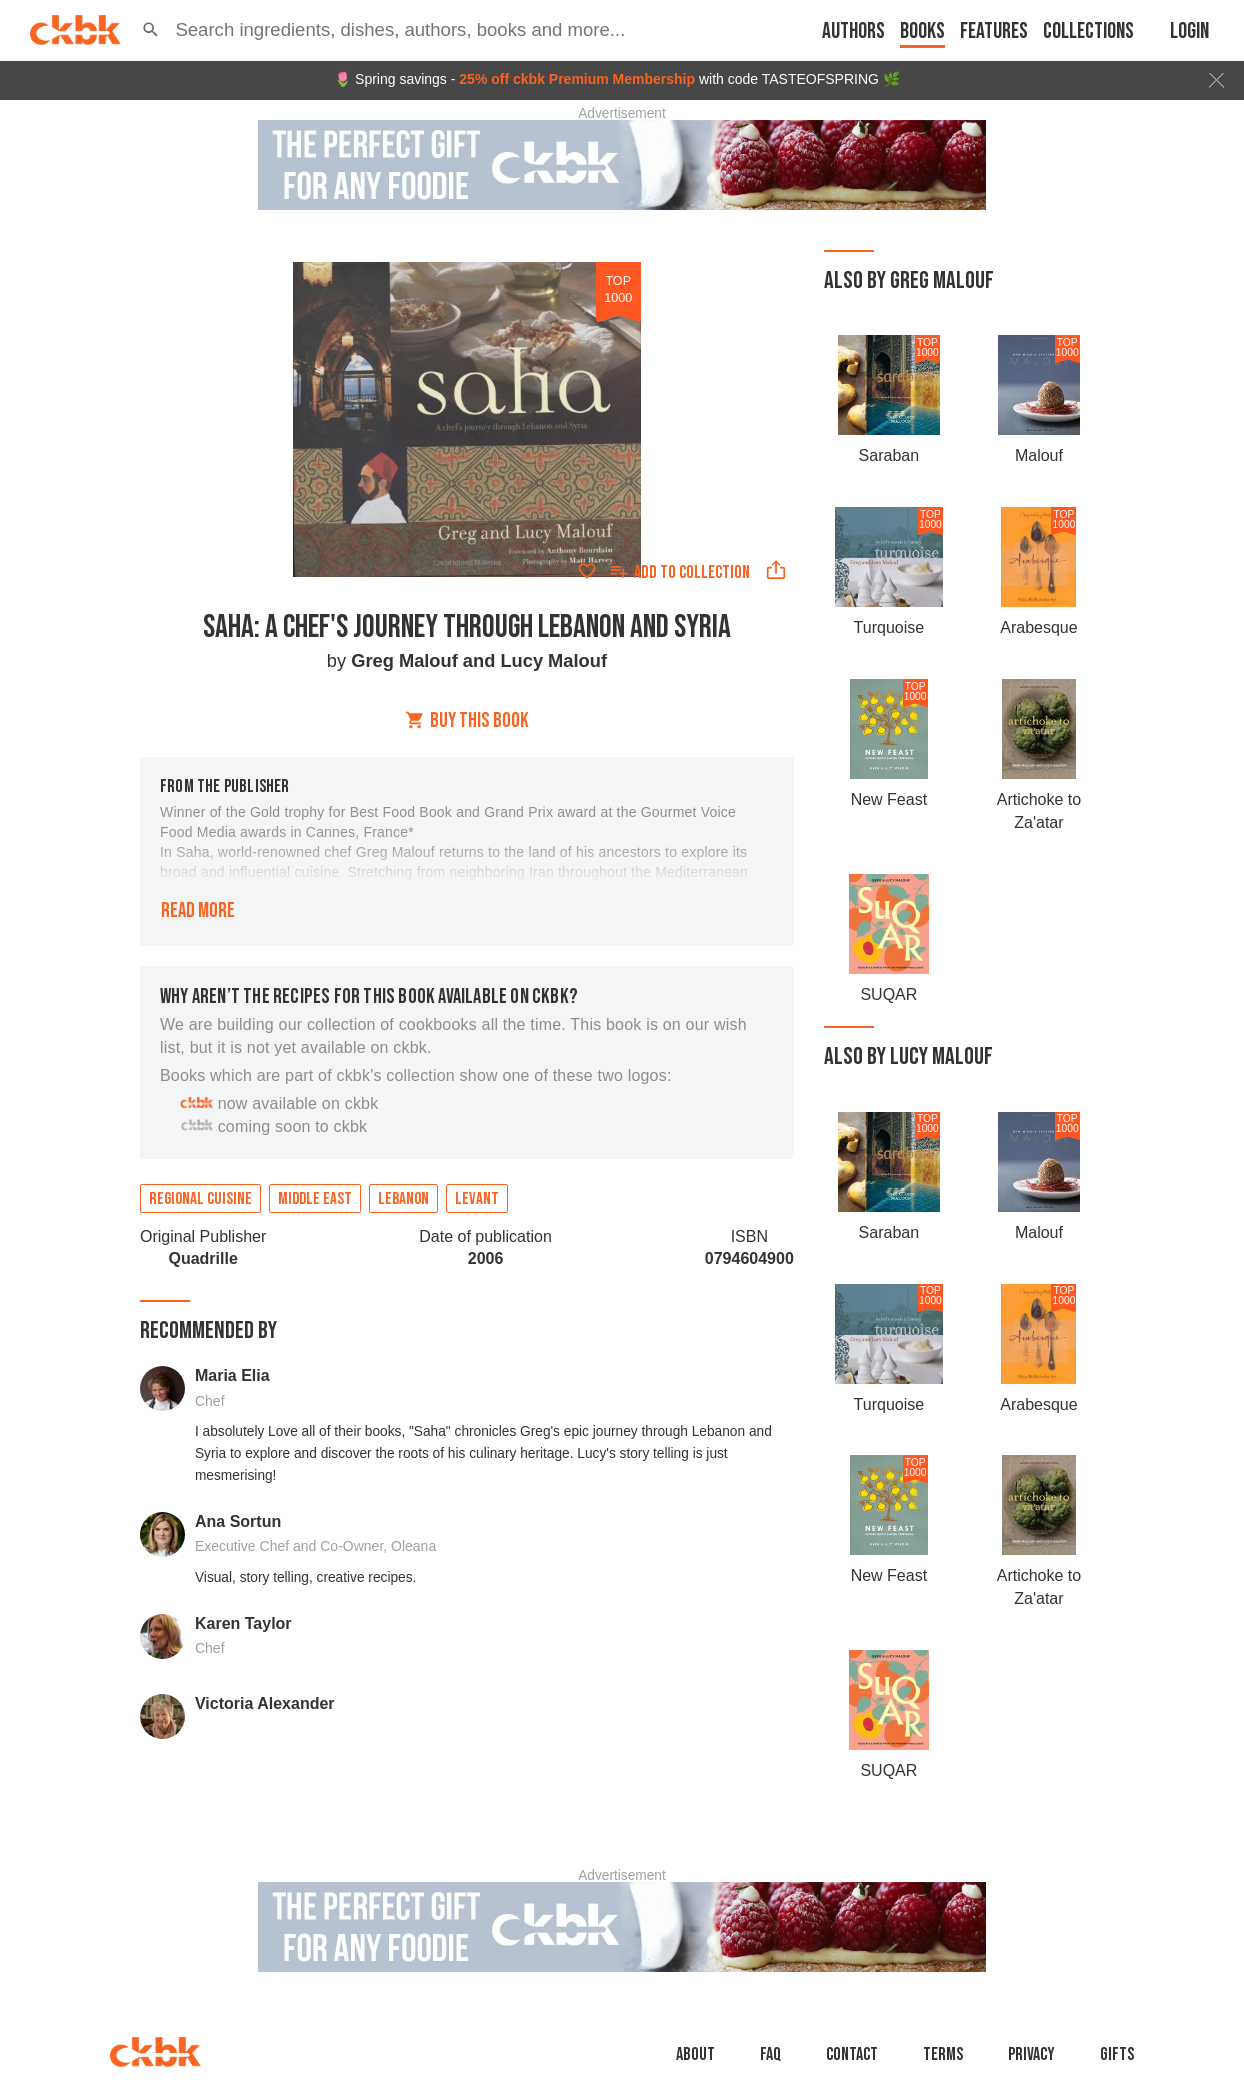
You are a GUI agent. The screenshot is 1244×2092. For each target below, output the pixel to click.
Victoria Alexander (265, 1703)
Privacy (1031, 2054)
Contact (852, 2054)
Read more (198, 910)
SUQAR (888, 994)
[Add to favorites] (587, 571)
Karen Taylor (243, 1623)
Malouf (1039, 455)
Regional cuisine (200, 1199)
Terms (943, 2054)
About (695, 2054)
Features (994, 31)
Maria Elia (232, 1375)
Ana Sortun (238, 1521)
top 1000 (618, 289)
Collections (1088, 31)
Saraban (889, 455)
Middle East (315, 1199)
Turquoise (889, 627)
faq (770, 2054)
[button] (150, 30)
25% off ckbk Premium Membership (577, 79)
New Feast (889, 799)
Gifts (1117, 2054)
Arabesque (1038, 627)
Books (922, 31)
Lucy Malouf (553, 660)
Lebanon (403, 1199)
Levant (477, 1199)
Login (1189, 31)
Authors (853, 31)
